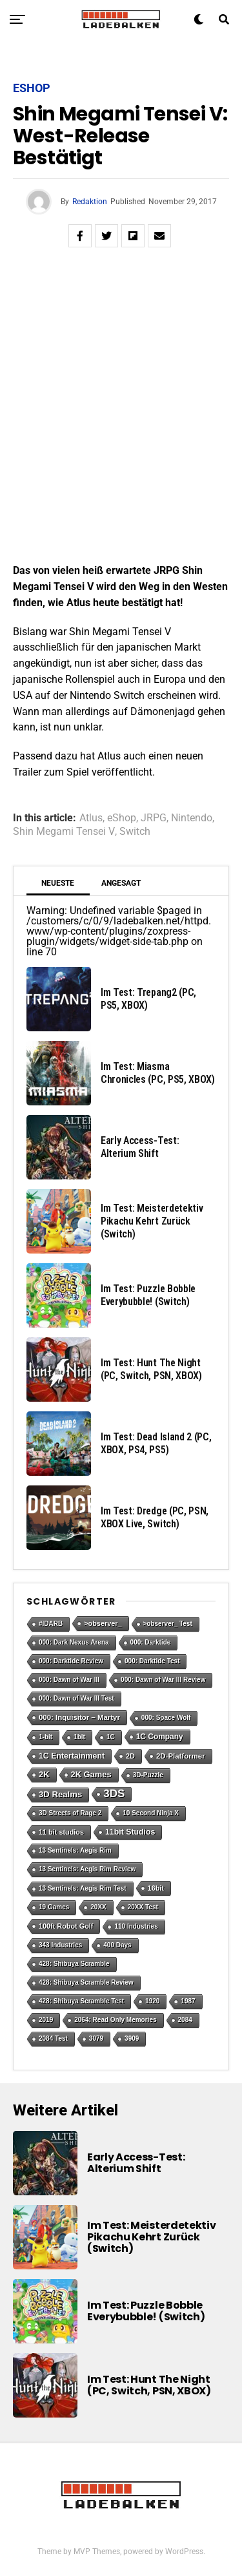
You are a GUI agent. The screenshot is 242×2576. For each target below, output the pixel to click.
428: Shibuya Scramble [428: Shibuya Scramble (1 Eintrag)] (74, 1963)
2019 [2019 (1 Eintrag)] (46, 2019)
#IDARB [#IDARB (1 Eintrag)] (51, 1623)
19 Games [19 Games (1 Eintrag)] (54, 1907)
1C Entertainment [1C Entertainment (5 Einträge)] (72, 1755)
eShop (121, 818)
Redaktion (89, 201)
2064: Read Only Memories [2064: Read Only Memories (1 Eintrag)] (115, 2019)
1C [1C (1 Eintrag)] (110, 1737)
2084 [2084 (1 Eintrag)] (185, 2019)
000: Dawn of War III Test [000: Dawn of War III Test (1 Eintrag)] (76, 1698)
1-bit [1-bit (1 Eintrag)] (45, 1737)
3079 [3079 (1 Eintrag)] (96, 2038)
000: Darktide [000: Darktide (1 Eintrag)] (150, 1642)
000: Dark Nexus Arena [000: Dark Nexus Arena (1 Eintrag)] (74, 1642)
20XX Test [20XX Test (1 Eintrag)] (143, 1907)
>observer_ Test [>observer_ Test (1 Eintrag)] (167, 1623)
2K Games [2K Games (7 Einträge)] (91, 1774)
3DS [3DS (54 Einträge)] (114, 1794)
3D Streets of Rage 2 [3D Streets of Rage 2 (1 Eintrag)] (70, 1813)
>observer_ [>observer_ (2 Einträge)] (102, 1623)
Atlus (91, 818)
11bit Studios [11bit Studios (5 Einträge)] (130, 1832)
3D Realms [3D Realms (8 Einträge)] (60, 1794)
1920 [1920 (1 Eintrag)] (152, 2001)
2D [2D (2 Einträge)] (130, 1756)
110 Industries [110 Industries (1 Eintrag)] (135, 1926)
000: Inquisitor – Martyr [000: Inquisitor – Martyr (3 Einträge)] (79, 1717)
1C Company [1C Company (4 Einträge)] (159, 1736)
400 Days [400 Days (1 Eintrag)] (117, 1945)
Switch (134, 831)
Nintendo (191, 818)
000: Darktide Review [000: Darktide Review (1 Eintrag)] (71, 1661)
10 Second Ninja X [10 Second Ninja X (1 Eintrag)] (151, 1813)
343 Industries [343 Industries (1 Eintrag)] (60, 1945)
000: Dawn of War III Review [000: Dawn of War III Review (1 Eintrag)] (163, 1679)
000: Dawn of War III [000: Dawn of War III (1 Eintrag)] (69, 1679)
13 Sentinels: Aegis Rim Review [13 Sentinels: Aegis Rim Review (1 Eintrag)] (87, 1869)
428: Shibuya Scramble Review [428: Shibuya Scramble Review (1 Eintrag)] (86, 1982)
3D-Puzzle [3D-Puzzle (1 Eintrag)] (148, 1775)
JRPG (153, 818)
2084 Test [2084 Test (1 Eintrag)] (53, 2038)
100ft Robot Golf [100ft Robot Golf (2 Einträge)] (66, 1926)
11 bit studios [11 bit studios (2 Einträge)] (61, 1832)
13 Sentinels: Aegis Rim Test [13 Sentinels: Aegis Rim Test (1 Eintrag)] (82, 1888)
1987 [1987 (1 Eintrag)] (188, 2001)
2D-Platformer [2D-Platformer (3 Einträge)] (180, 1756)
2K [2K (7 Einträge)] (44, 1774)
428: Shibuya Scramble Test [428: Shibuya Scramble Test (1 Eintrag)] (81, 2001)
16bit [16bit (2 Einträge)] (156, 1888)
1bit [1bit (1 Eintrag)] (79, 1737)
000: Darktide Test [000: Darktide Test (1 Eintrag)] (152, 1661)
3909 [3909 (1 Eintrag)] (132, 2038)
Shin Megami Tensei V (64, 831)
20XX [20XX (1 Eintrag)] (98, 1907)
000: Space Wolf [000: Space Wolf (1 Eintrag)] (166, 1717)
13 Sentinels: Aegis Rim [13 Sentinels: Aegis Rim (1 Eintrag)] (75, 1850)
